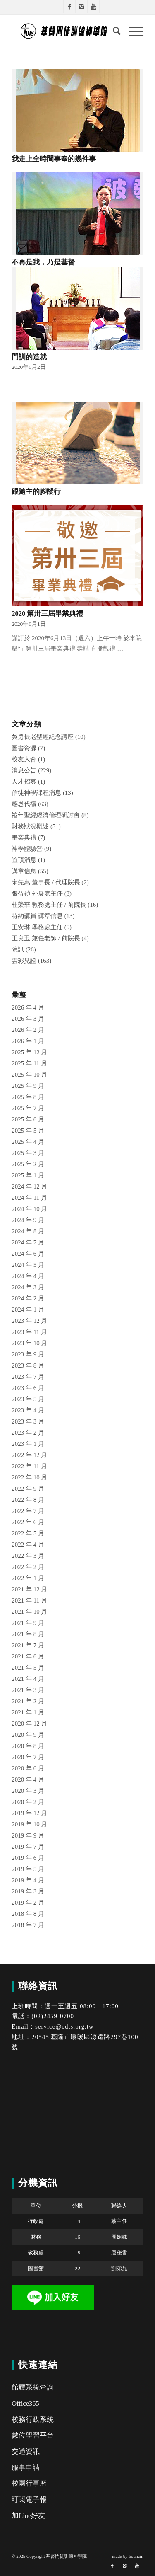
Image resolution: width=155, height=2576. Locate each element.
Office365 (25, 2403)
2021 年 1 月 (28, 1712)
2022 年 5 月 (28, 1533)
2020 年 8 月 (28, 1746)
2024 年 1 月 (28, 1309)
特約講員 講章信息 (37, 916)
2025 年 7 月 (28, 1108)
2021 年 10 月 (29, 1611)
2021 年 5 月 (28, 1667)
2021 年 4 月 (28, 1678)
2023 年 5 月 (28, 1399)
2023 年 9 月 (28, 1354)
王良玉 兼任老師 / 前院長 (46, 938)
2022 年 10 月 (29, 1477)
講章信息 (24, 871)
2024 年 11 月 (29, 1197)
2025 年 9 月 (28, 1085)
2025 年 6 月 (28, 1119)
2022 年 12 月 (29, 1455)
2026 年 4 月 (28, 1007)
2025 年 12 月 (29, 1052)
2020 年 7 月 (28, 1757)
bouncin (136, 2556)
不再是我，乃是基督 (43, 262)
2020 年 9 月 (28, 1734)
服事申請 (26, 2468)
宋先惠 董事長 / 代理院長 (46, 882)
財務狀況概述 (30, 826)
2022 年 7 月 (28, 1511)
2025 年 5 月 (28, 1130)
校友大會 (24, 759)
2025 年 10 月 (29, 1074)
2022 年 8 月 (28, 1499)
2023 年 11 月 (29, 1332)
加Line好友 (28, 2516)
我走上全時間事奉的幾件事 (54, 159)
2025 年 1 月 (28, 1175)
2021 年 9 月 (28, 1623)
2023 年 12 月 (29, 1320)
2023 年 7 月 (28, 1376)
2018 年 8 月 (28, 1913)
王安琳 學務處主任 (37, 927)
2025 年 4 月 (28, 1141)
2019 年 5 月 (28, 1869)
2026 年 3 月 (28, 1018)
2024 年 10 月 (29, 1209)
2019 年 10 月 (29, 1824)
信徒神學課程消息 (36, 792)
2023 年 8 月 (28, 1365)
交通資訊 (26, 2451)
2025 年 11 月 (29, 1063)
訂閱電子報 (29, 2499)
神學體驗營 (27, 848)
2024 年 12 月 (29, 1186)
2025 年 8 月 (28, 1097)
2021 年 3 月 (28, 1690)
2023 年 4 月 (28, 1410)
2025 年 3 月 (28, 1153)
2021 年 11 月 (29, 1600)
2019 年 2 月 (28, 1902)
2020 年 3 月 (28, 1790)
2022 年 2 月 (28, 1567)
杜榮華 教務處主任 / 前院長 (49, 904)
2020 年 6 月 (28, 1768)
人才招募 (24, 781)
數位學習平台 (33, 2435)
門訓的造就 (29, 357)
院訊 (18, 949)
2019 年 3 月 (28, 1891)
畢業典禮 (24, 837)
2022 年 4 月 (28, 1544)
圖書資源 (24, 748)
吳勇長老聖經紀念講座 (43, 737)
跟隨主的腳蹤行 (36, 492)
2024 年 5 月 (28, 1264)
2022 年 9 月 (28, 1488)
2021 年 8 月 (28, 1634)
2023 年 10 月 (29, 1343)
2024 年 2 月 (28, 1298)
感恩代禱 (24, 804)
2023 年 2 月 (28, 1432)
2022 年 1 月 (28, 1578)
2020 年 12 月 (29, 1723)
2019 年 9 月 (28, 1835)
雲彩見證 (24, 960)
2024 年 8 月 (28, 1231)
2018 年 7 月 (28, 1925)
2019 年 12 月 (29, 1813)
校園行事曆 (29, 2483)
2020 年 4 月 (28, 1779)
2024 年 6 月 (28, 1253)
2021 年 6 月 (28, 1656)
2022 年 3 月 (28, 1555)
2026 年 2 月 (28, 1030)
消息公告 (24, 770)
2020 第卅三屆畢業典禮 (47, 613)
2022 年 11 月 (29, 1466)
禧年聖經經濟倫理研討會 (46, 815)
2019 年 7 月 (28, 1846)
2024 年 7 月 (28, 1242)
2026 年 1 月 (28, 1041)
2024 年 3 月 (28, 1287)
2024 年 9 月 (28, 1220)
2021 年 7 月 (28, 1645)
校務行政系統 (33, 2419)
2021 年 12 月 (29, 1589)
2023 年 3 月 (28, 1421)
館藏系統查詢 (33, 2387)
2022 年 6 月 (28, 1522)
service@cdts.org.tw (64, 2026)
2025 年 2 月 (28, 1164)
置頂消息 (24, 860)
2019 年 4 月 (28, 1880)
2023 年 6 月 (28, 1388)
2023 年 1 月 (28, 1444)
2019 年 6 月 (28, 1858)
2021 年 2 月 (28, 1701)
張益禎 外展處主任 (37, 893)
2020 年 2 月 (28, 1802)
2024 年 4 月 (28, 1276)
